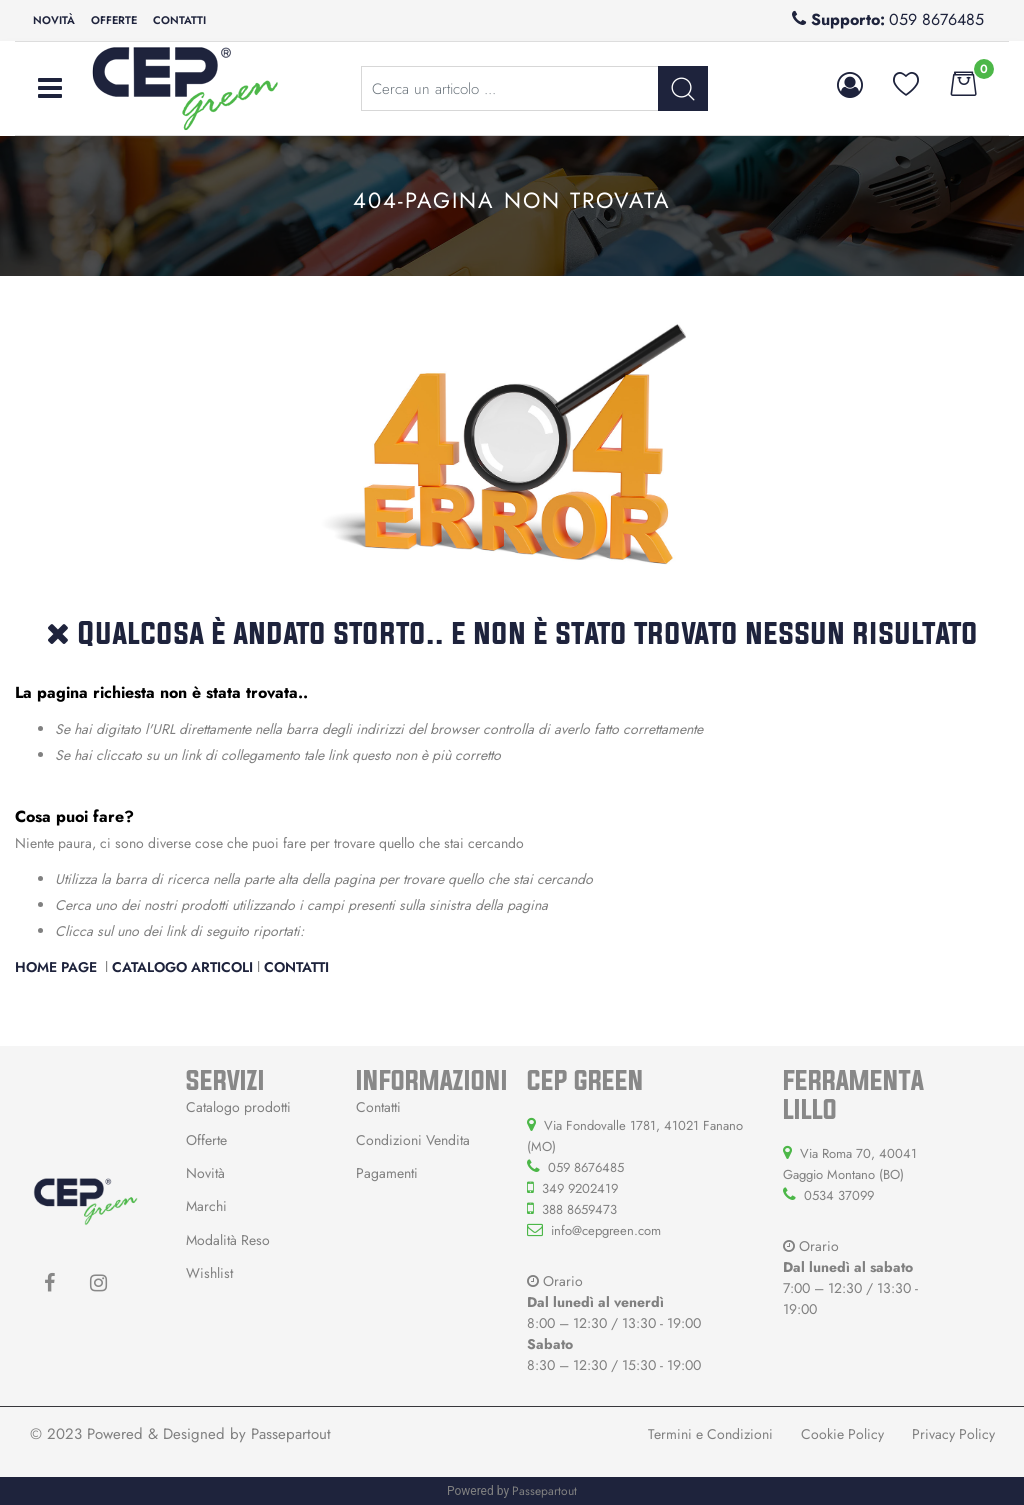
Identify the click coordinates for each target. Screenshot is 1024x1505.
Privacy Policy (953, 1434)
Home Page (58, 967)
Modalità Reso (228, 1240)
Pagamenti (387, 1173)
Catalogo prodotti (238, 1107)
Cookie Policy (842, 1434)
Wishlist (209, 1273)
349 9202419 (580, 1188)
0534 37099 (839, 1195)
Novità (54, 20)
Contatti (179, 20)
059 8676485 (936, 19)
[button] (853, 85)
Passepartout (291, 1434)
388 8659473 (579, 1209)
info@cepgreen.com (606, 1230)
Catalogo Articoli (182, 967)
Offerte (114, 20)
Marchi (206, 1206)
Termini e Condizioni (710, 1434)
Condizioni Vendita (413, 1140)
